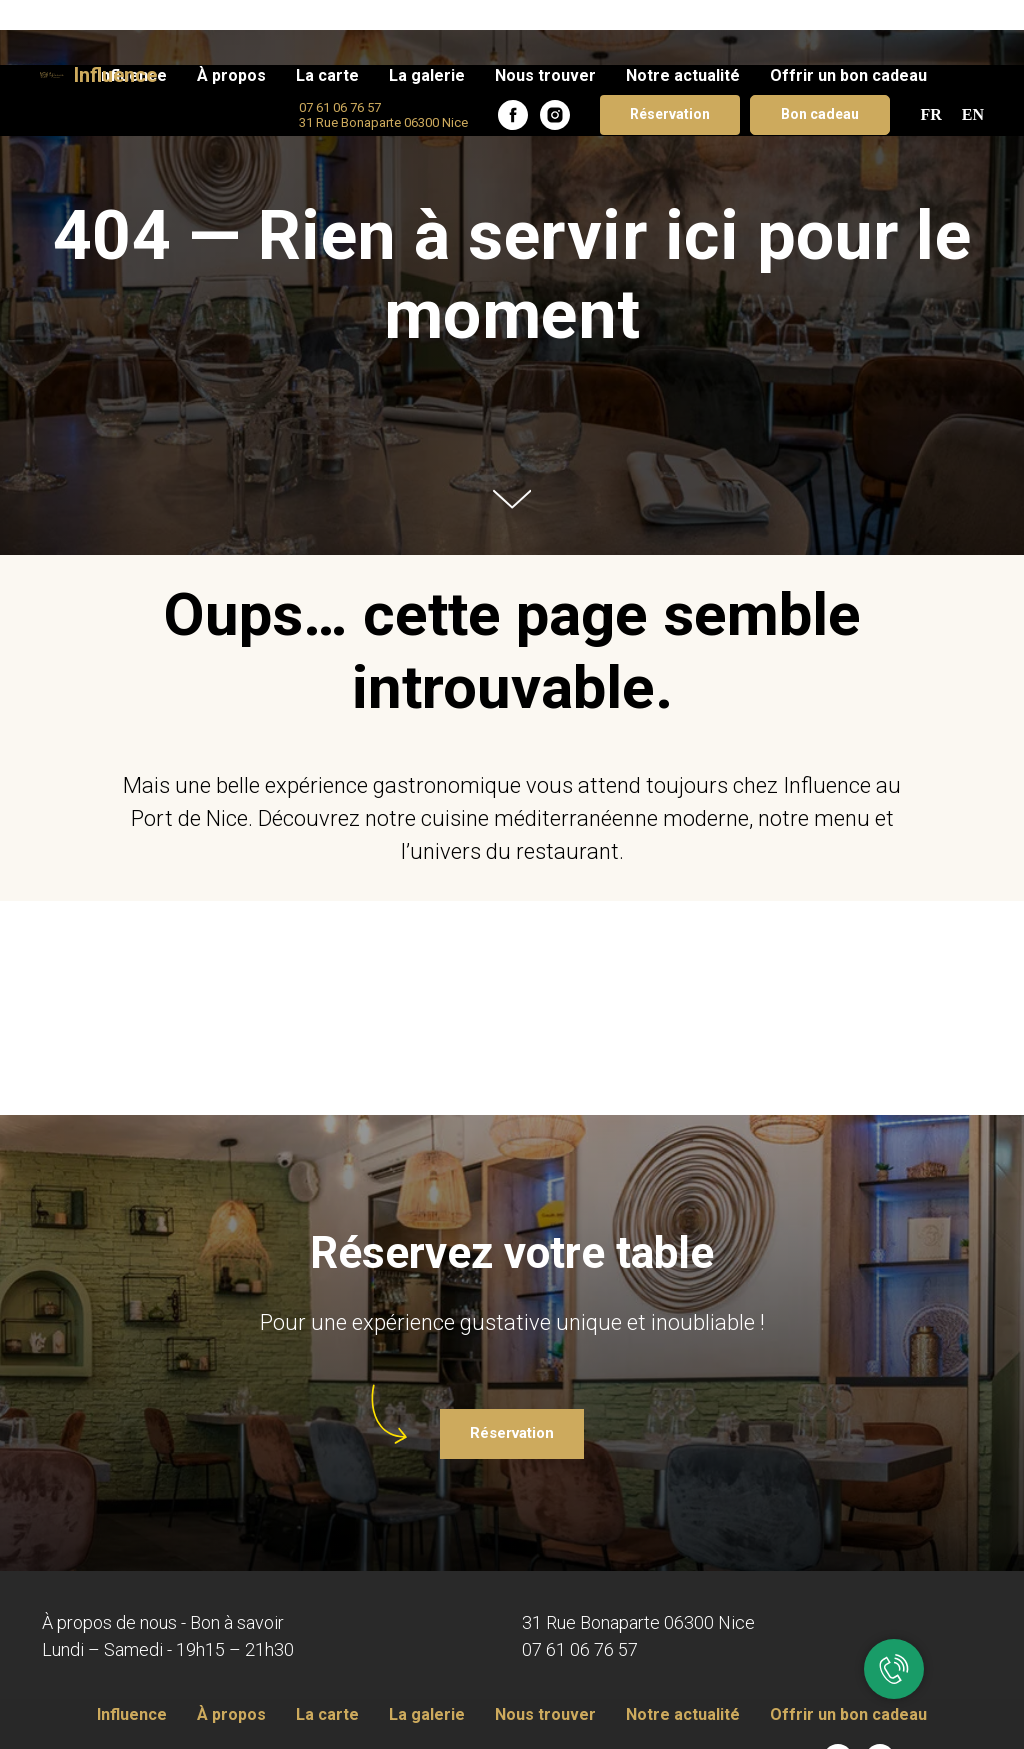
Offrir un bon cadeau (848, 10)
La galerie (427, 10)
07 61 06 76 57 (580, 1649)
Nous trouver (545, 10)
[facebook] (513, 50)
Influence (132, 1714)
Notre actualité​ (683, 10)
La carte (327, 10)
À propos (231, 10)
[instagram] (555, 50)
